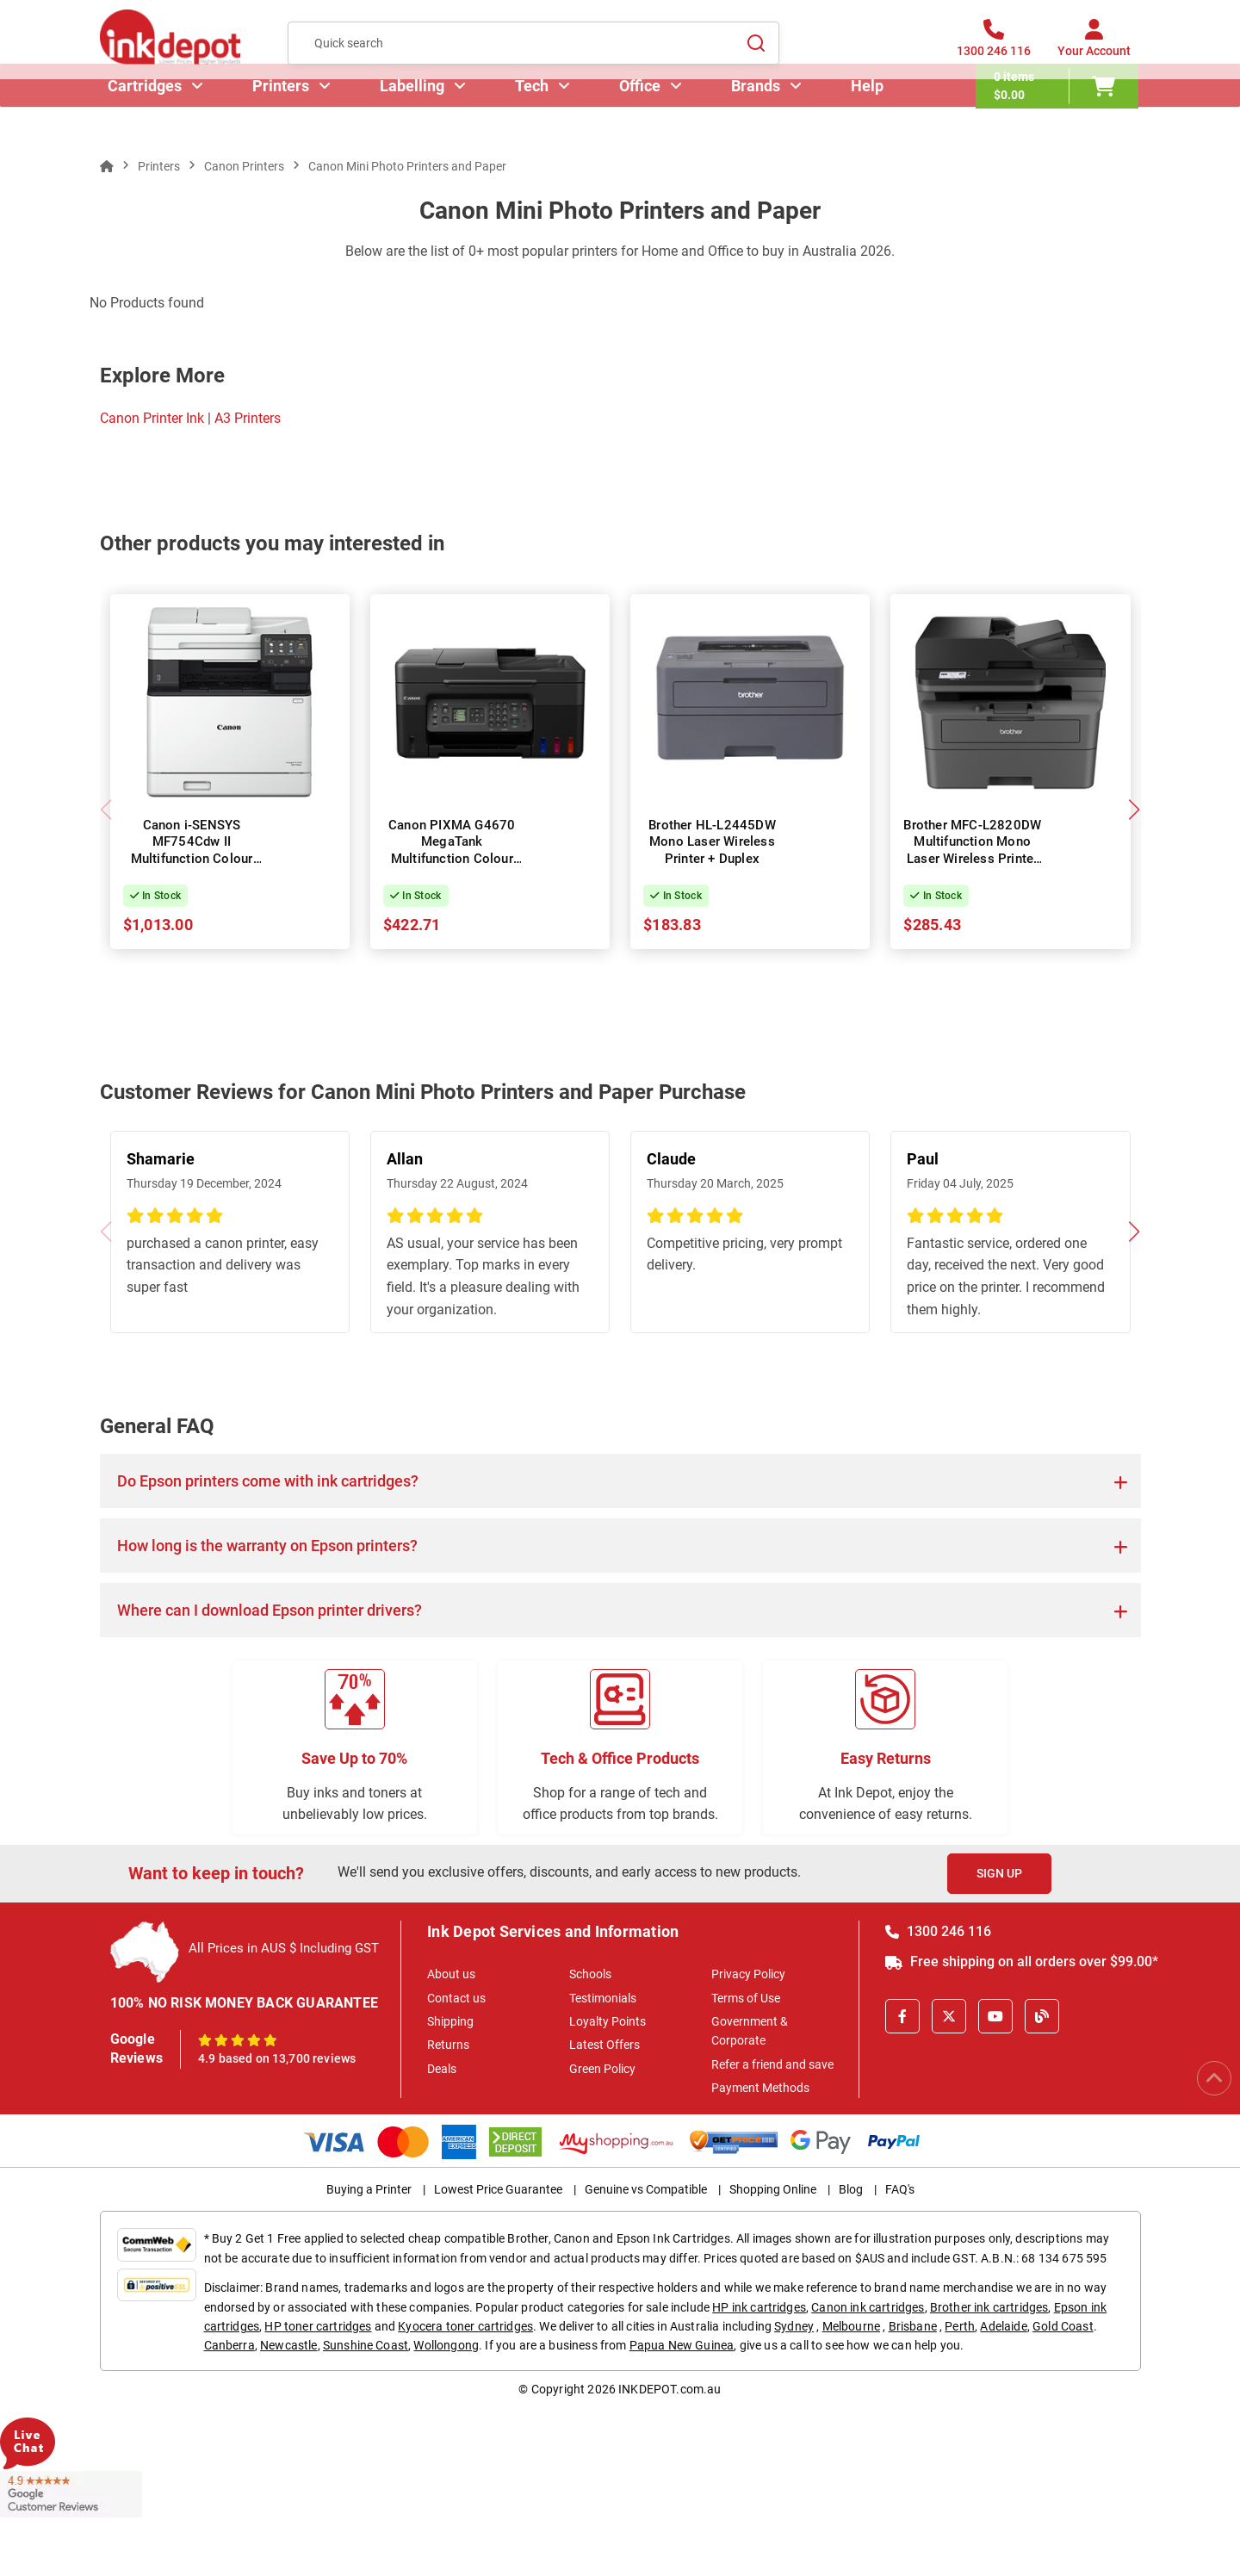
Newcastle (288, 2345)
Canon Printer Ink (152, 418)
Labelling (414, 116)
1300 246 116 (938, 1931)
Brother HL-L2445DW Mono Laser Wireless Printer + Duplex (712, 841)
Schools (590, 1974)
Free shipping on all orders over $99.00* (1021, 1961)
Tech (534, 116)
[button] (1134, 809)
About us (451, 1974)
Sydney (794, 2326)
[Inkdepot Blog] (1042, 2016)
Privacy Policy (748, 1974)
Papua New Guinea (682, 2345)
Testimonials (602, 1998)
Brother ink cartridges (989, 2307)
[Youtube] (995, 2016)
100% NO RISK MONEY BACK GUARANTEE (244, 2003)
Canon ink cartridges (867, 2307)
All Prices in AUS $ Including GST (284, 1948)
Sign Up (999, 1873)
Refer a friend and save (772, 2064)
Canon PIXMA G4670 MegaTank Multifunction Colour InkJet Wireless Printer (451, 850)
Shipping (450, 2021)
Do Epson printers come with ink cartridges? (267, 1481)
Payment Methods (760, 2088)
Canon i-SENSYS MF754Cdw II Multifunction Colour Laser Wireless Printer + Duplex (191, 858)
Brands (758, 116)
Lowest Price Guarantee (498, 2189)
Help (869, 116)
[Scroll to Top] (1214, 2078)
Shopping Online (772, 2189)
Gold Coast (1063, 2326)
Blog (851, 2189)
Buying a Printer (369, 2189)
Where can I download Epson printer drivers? (269, 1610)
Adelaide (1003, 2326)
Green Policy (602, 2069)
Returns (448, 2044)
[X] (949, 2016)
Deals (441, 2069)
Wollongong (446, 2345)
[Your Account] (1094, 51)
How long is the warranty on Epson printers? (267, 1545)
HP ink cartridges (759, 2307)
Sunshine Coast (365, 2345)
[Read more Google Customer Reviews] (71, 2493)
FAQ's (899, 2189)
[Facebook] (902, 2016)
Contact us (456, 1998)
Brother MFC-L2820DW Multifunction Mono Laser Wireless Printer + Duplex (972, 850)
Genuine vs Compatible (646, 2189)
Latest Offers (604, 2044)
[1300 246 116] (994, 51)
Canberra (229, 2345)
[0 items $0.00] (1059, 116)
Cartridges (147, 116)
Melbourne (851, 2326)
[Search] (756, 50)
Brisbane (913, 2326)
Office (642, 116)
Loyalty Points (607, 2021)
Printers (283, 116)
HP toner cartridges (317, 2326)
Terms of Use (745, 1998)
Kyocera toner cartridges (465, 2326)
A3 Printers (247, 418)
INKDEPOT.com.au (669, 2389)
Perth (960, 2326)
